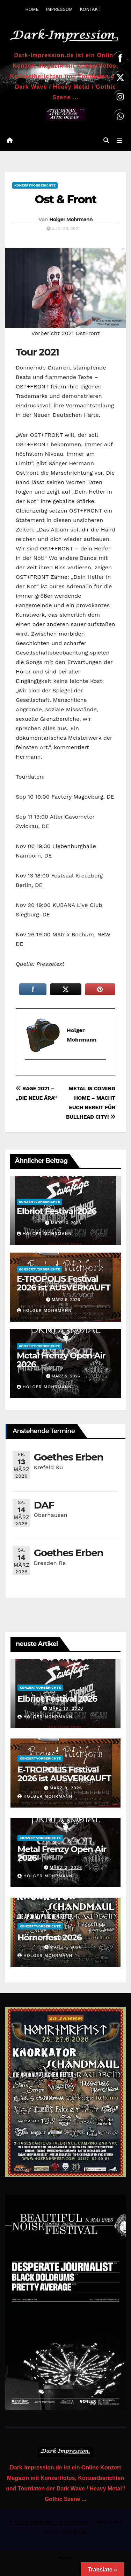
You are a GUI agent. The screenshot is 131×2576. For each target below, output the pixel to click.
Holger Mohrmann (71, 219)
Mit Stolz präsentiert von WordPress (49, 2522)
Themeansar (73, 2531)
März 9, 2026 (66, 1787)
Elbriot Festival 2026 (56, 1211)
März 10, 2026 (66, 1708)
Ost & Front (65, 199)
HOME (32, 9)
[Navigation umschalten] (120, 140)
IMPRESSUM (59, 9)
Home (66, 2557)
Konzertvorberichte (35, 185)
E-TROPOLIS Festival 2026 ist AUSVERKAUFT (63, 1283)
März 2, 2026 (66, 1867)
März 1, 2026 (66, 1947)
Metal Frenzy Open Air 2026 (61, 1359)
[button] (106, 140)
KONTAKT (90, 9)
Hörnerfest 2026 (49, 1937)
